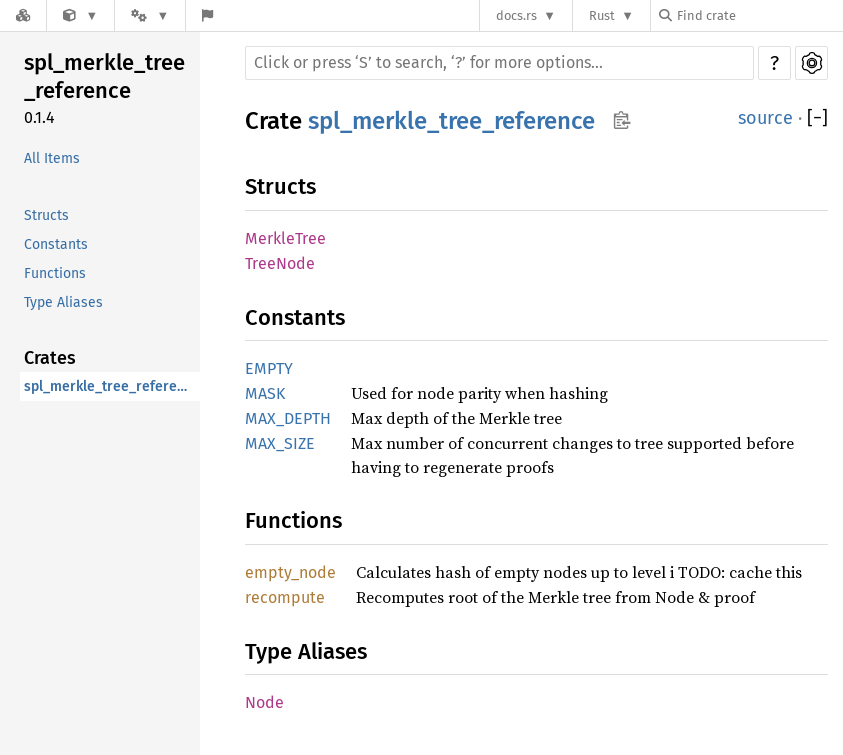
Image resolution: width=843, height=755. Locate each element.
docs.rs (516, 15)
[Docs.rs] (23, 15)
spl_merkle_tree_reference (104, 76)
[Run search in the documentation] (499, 63)
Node (264, 702)
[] (817, 118)
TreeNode (280, 263)
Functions (55, 273)
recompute (285, 597)
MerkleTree (285, 238)
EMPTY (269, 368)
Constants (56, 244)
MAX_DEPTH (288, 418)
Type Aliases (63, 302)
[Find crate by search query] (759, 15)
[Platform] (150, 15)
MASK (265, 393)
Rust (602, 15)
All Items (52, 158)
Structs (46, 215)
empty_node (290, 572)
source (765, 118)
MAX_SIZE (280, 443)
